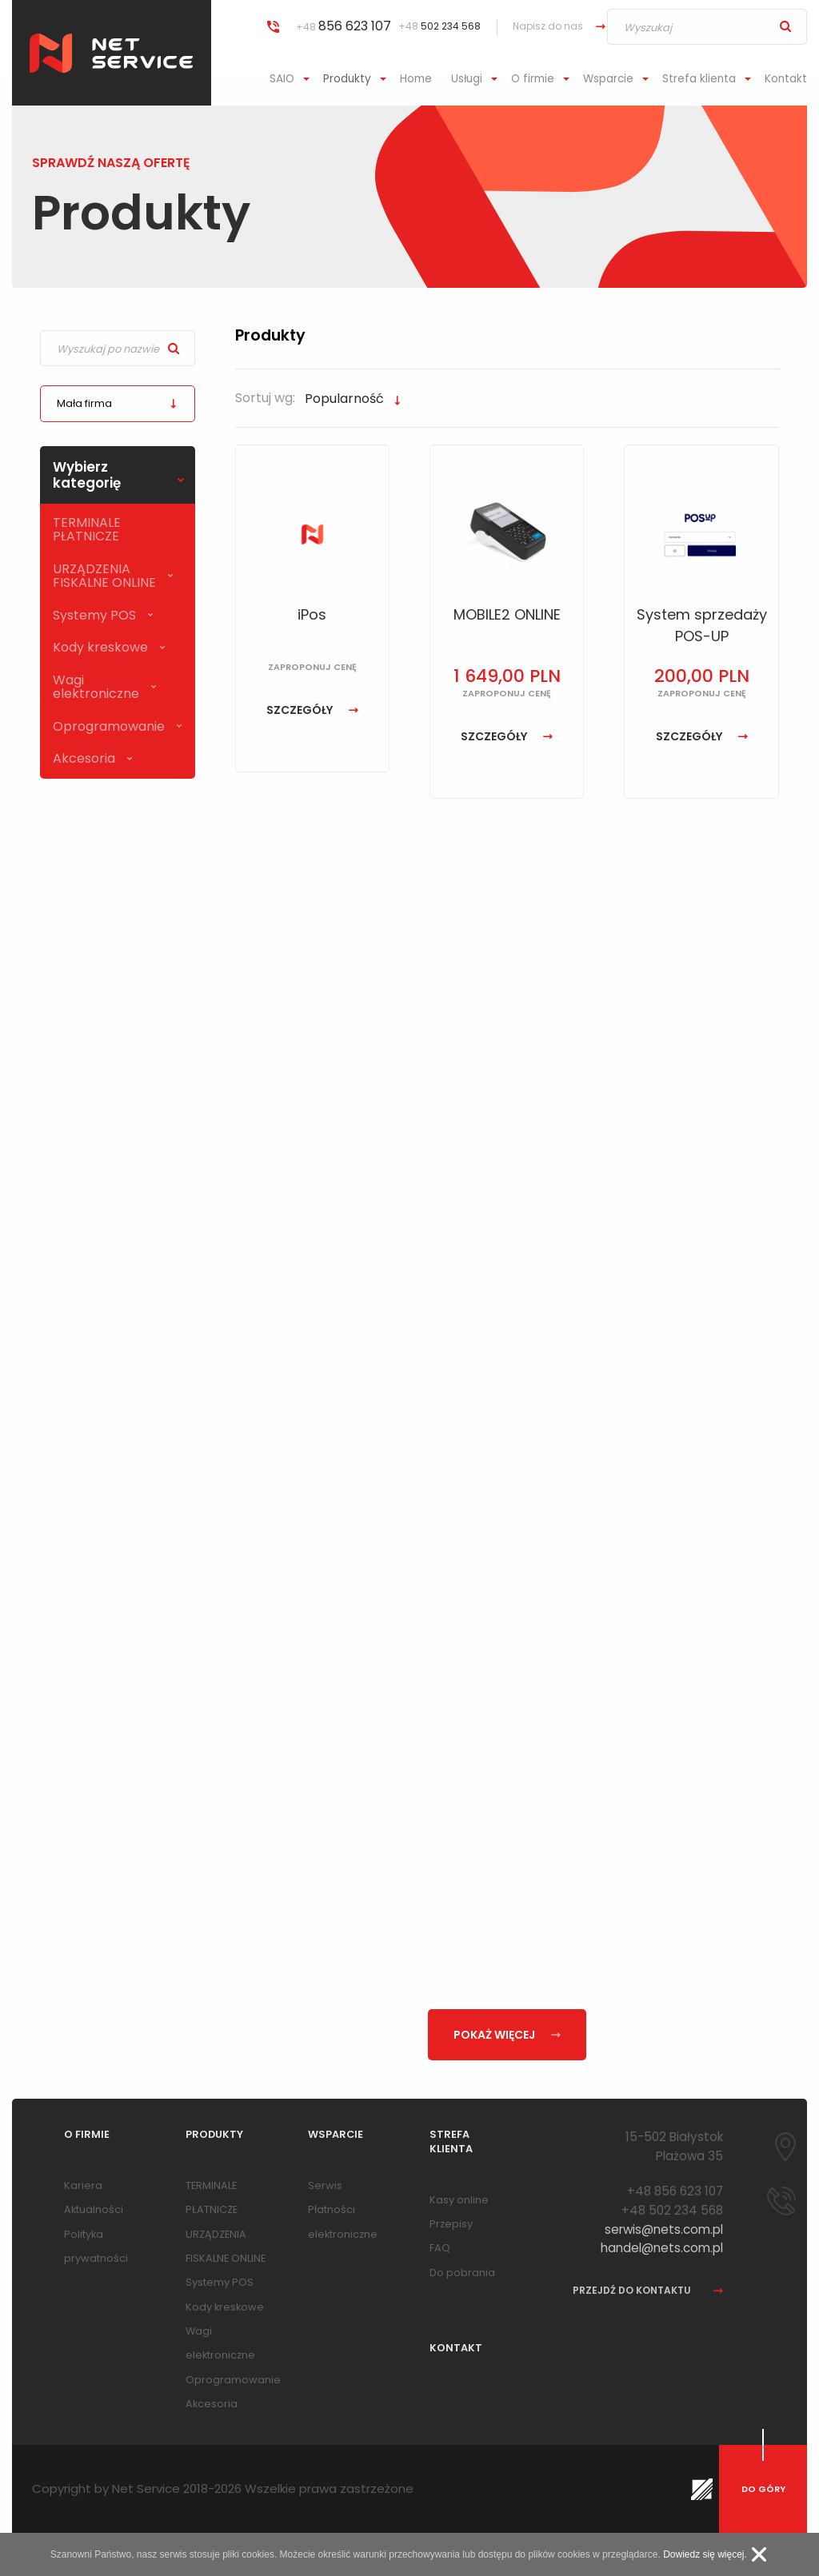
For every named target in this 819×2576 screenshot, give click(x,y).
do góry (763, 2488)
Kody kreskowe (100, 647)
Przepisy (451, 2224)
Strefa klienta (699, 78)
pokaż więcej (507, 2035)
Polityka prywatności (96, 2246)
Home (416, 78)
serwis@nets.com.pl (664, 2229)
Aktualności (93, 2209)
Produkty (347, 78)
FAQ (439, 2248)
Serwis (325, 2185)
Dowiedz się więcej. (705, 2554)
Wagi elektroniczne (96, 687)
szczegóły (312, 710)
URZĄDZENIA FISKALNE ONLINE (104, 576)
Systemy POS (94, 615)
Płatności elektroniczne (343, 2221)
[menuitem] (292, 79)
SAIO (282, 78)
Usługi (466, 78)
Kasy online (459, 2200)
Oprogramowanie (109, 726)
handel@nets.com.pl (662, 2247)
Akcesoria (84, 758)
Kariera (83, 2185)
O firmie (532, 78)
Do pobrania (462, 2272)
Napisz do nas (548, 26)
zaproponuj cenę (312, 667)
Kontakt (786, 78)
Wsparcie (608, 78)
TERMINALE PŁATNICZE (87, 529)
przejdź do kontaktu (648, 2290)
